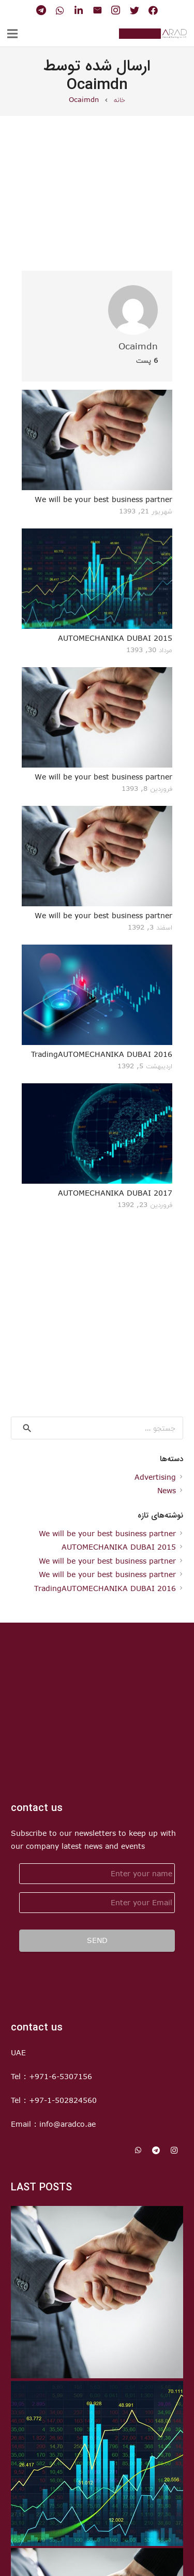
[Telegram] (41, 10)
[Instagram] (116, 10)
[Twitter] (134, 10)
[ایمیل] (97, 10)
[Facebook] (153, 10)
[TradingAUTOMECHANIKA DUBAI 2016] (97, 995)
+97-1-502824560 (63, 2100)
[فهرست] (12, 34)
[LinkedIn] (78, 10)
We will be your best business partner (103, 499)
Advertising (155, 1477)
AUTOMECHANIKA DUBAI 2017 (115, 1192)
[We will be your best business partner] (97, 440)
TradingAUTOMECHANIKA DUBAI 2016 (101, 1054)
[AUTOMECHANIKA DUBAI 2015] (97, 578)
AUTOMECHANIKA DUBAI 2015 (115, 638)
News (166, 1490)
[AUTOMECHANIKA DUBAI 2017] (97, 1133)
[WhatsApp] (60, 10)
